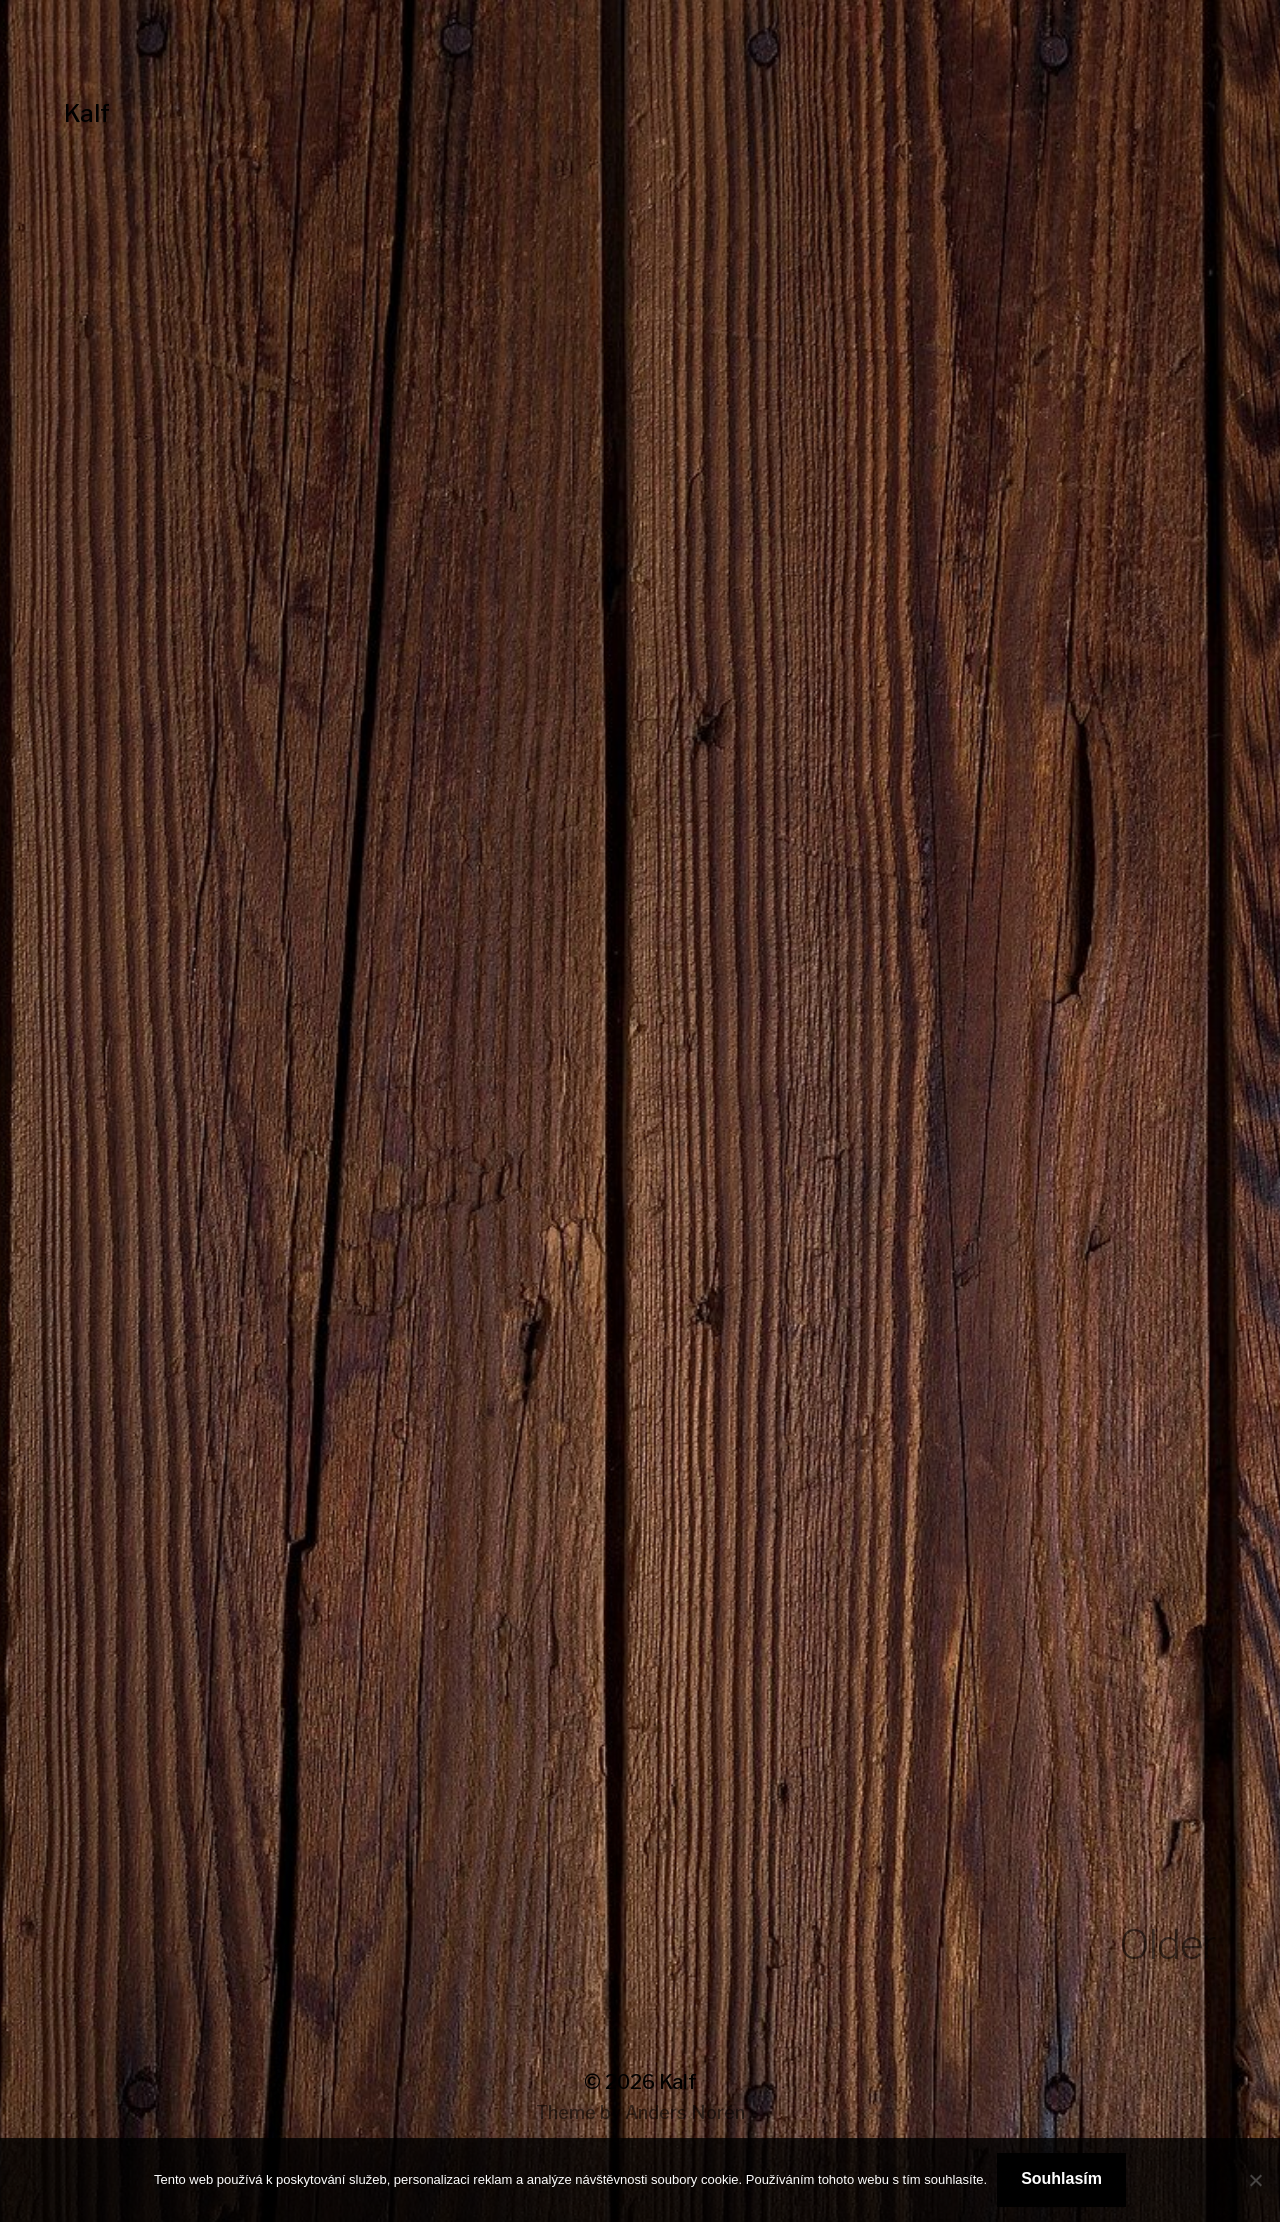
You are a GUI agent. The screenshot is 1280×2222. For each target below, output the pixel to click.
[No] (1255, 2180)
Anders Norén (685, 2112)
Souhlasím (1061, 2178)
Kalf (87, 113)
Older (1167, 1944)
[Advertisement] (640, 591)
